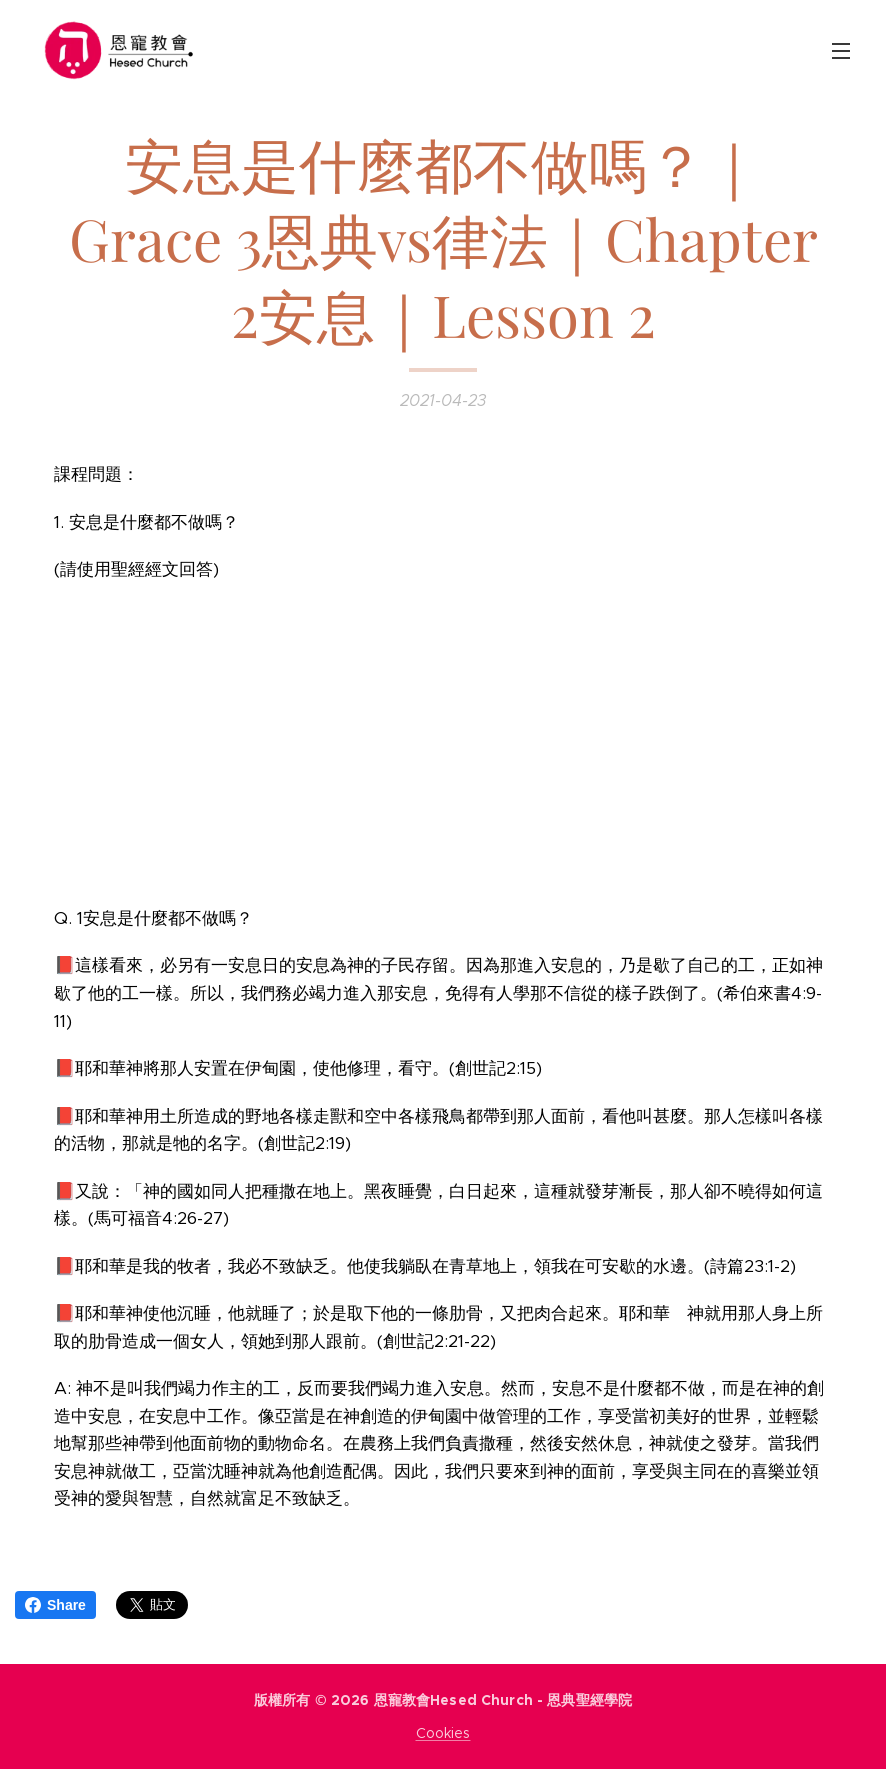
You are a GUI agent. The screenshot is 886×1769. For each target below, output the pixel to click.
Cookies (443, 1733)
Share (55, 1605)
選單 (841, 51)
